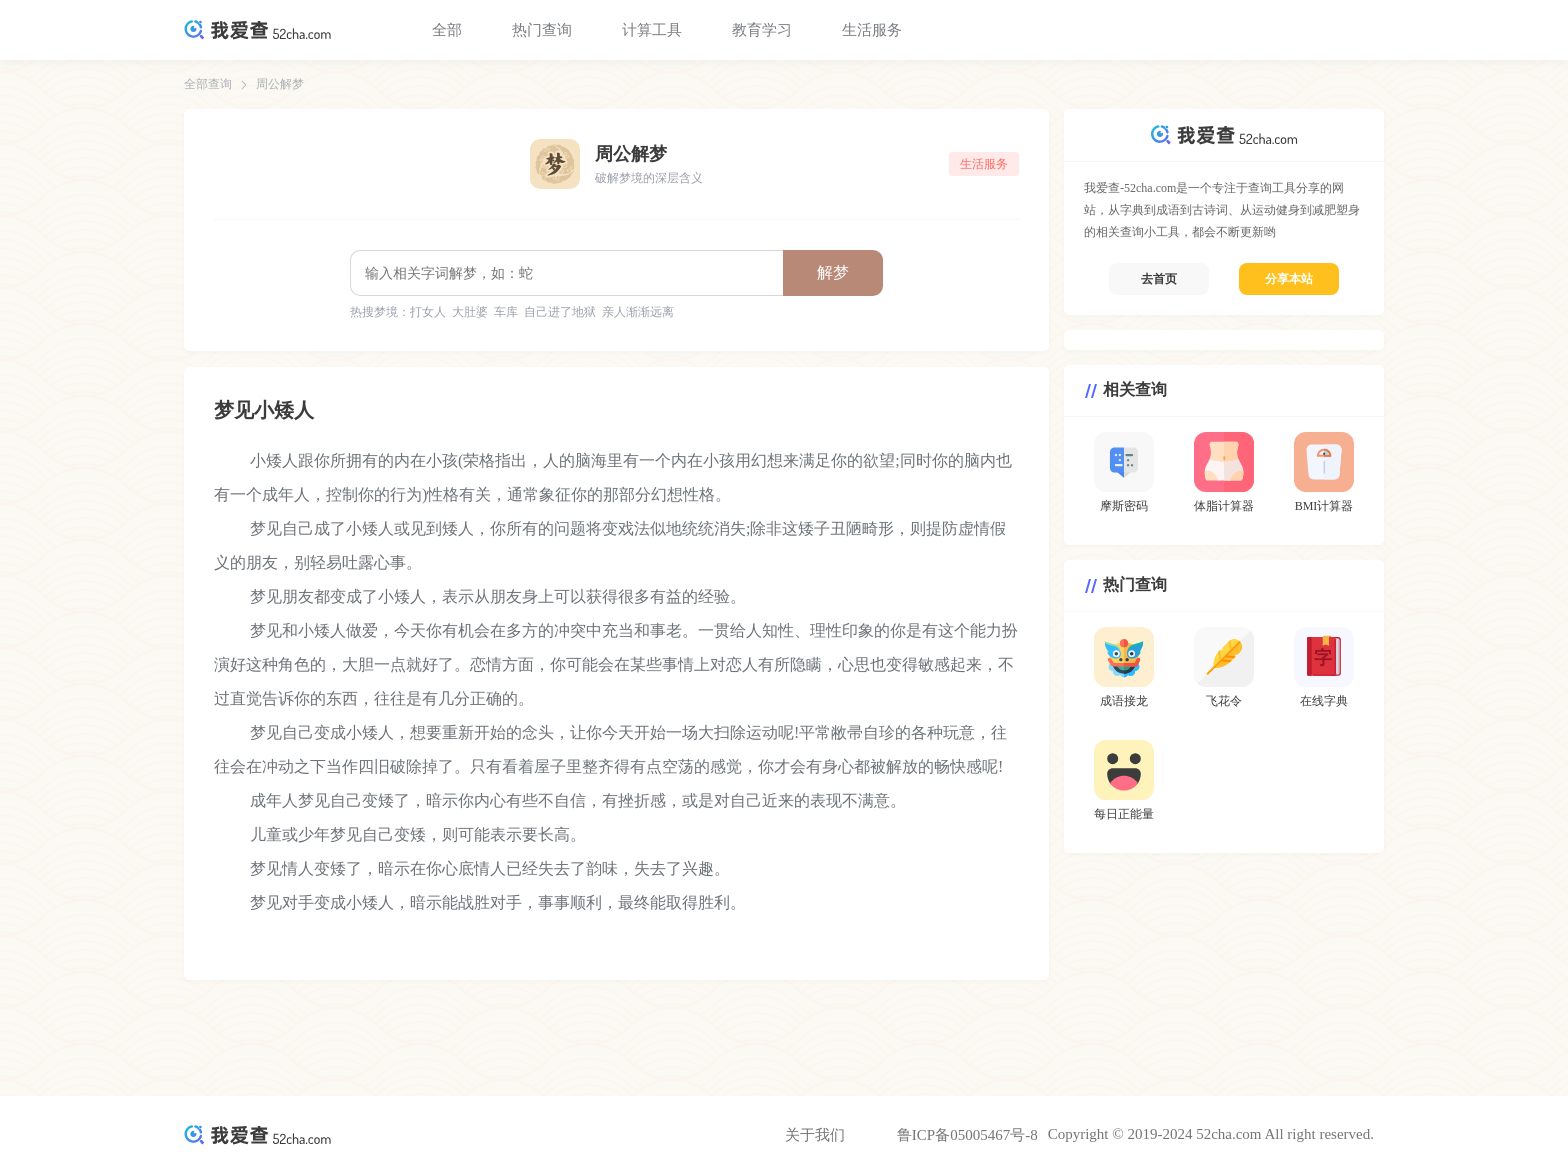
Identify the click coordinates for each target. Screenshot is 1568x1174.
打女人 (428, 312)
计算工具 (652, 30)
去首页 (1159, 279)
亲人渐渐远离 (638, 312)
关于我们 (815, 1135)
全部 (447, 30)
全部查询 (208, 84)
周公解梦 (280, 84)
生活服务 (872, 30)
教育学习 (762, 30)
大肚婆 (470, 312)
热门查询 (542, 30)
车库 (506, 312)
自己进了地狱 (560, 312)
